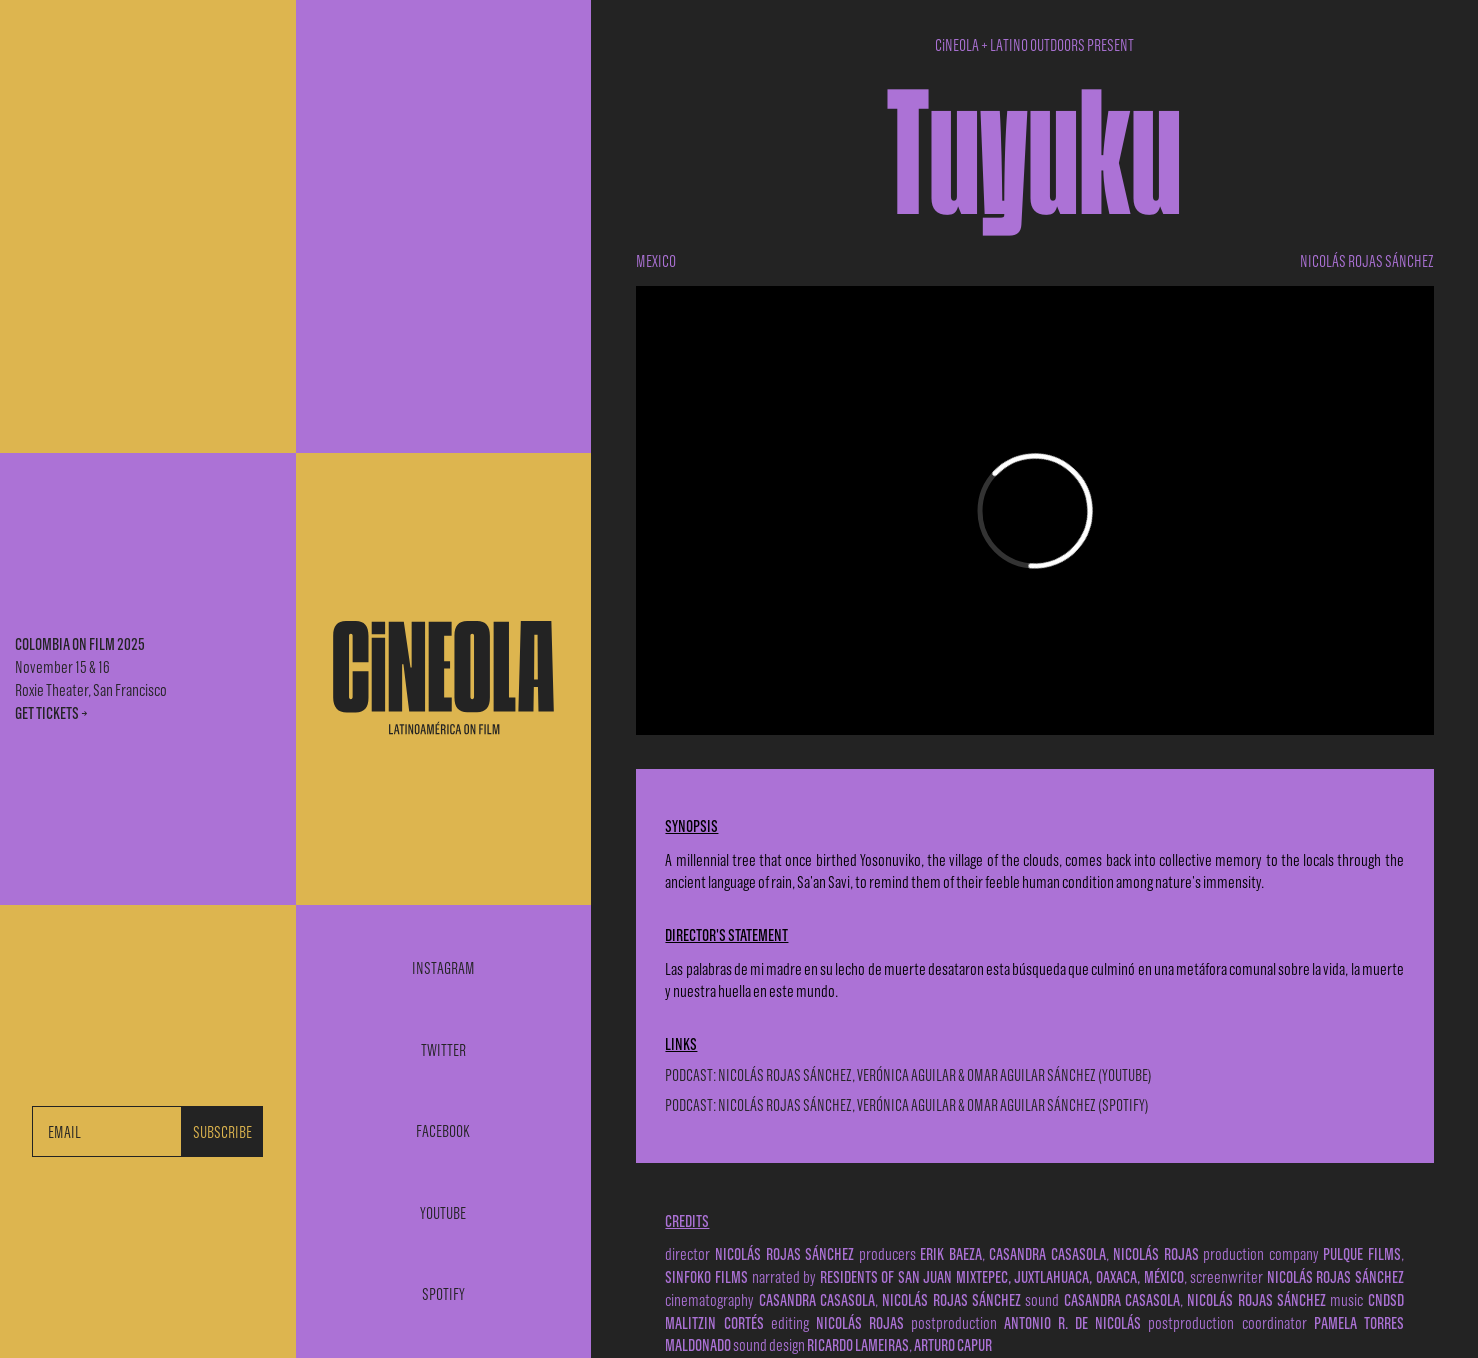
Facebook (443, 1131)
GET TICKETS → (51, 712)
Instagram (443, 968)
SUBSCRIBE (222, 1131)
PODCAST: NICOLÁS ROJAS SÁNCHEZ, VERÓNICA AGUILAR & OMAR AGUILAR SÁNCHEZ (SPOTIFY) (907, 1104)
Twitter (443, 1050)
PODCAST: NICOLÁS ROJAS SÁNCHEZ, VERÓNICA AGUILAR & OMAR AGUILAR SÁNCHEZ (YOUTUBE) (908, 1074)
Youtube (443, 1213)
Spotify (443, 1294)
